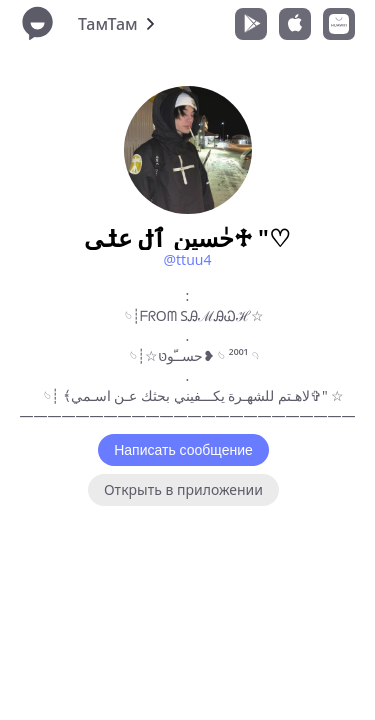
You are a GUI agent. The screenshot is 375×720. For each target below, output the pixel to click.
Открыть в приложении (183, 489)
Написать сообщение (183, 450)
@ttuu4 (187, 259)
